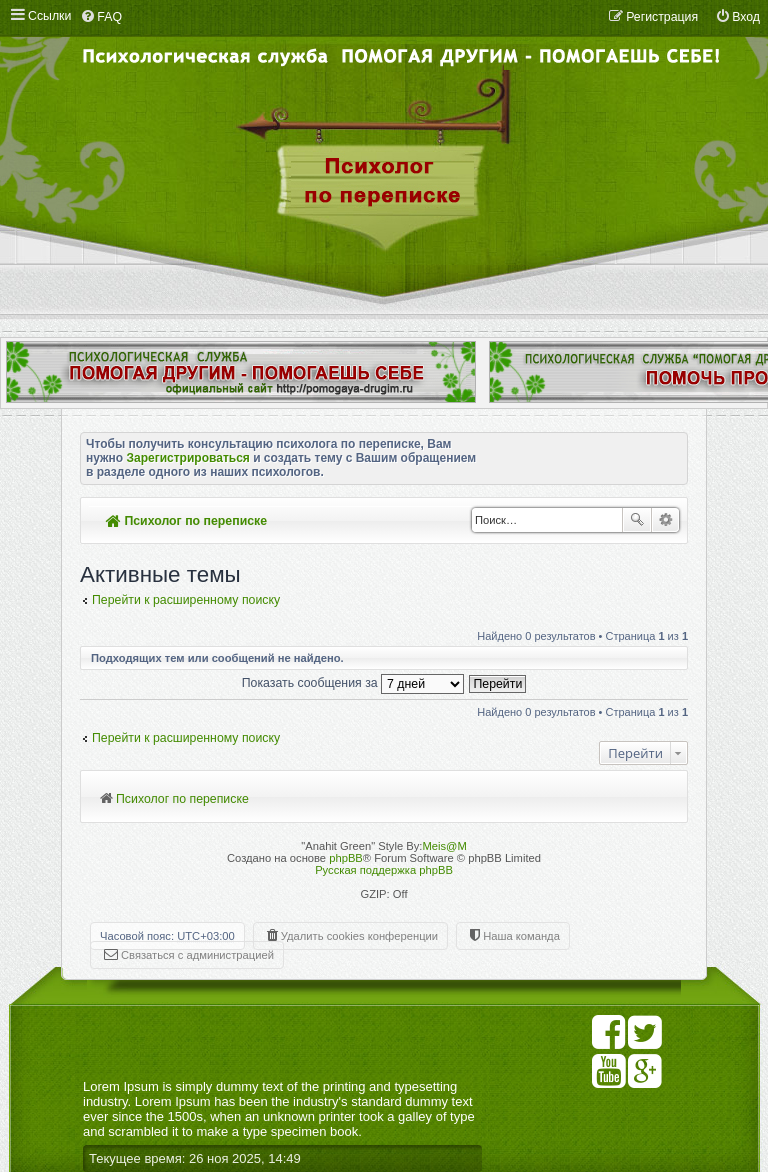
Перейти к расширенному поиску (186, 600)
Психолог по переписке (186, 521)
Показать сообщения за (353, 683)
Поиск (637, 520)
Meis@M (444, 846)
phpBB (346, 858)
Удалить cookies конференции (359, 936)
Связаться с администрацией (197, 955)
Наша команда (521, 936)
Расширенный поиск (665, 520)
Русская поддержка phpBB (384, 870)
